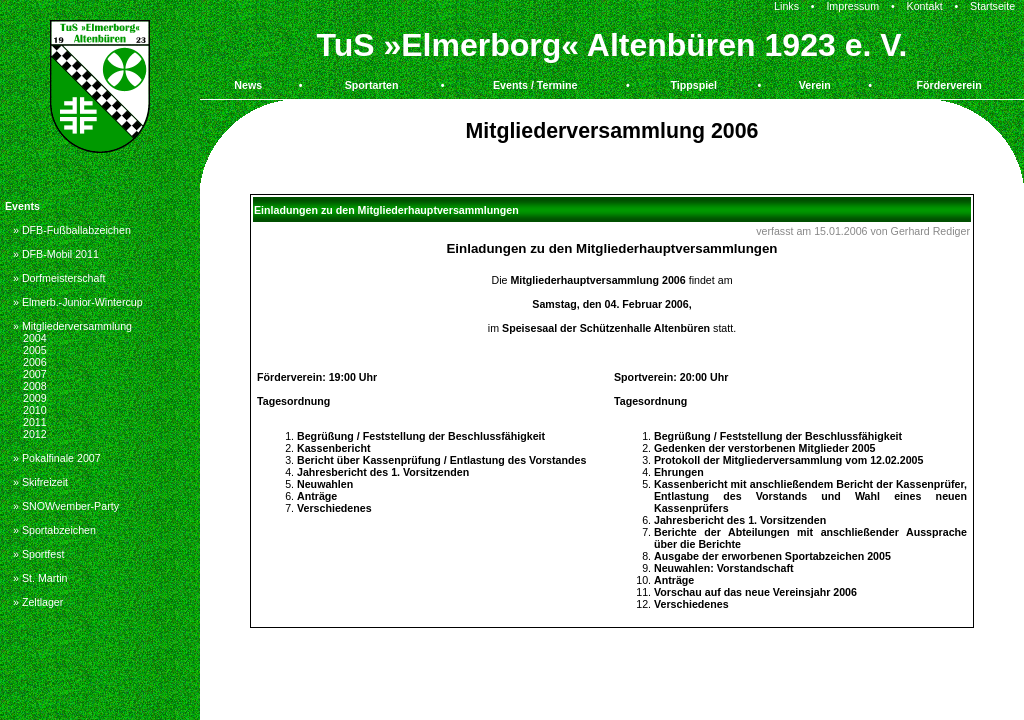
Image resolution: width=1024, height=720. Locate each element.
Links (786, 6)
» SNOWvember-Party (66, 506)
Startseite (992, 6)
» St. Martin (40, 578)
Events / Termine (535, 85)
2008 (35, 386)
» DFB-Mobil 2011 (56, 254)
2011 (35, 422)
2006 (35, 362)
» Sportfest (39, 554)
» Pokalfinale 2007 (57, 458)
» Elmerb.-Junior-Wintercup (78, 302)
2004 (35, 338)
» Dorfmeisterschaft (59, 278)
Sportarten (372, 85)
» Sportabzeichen (54, 530)
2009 (35, 398)
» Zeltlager (38, 602)
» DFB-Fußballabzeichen (72, 230)
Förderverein (949, 85)
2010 (35, 410)
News (248, 85)
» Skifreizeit (40, 482)
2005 (35, 350)
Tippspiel (693, 85)
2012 (35, 434)
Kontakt (925, 6)
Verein (815, 85)
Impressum (852, 6)
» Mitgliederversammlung (72, 326)
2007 (35, 374)
